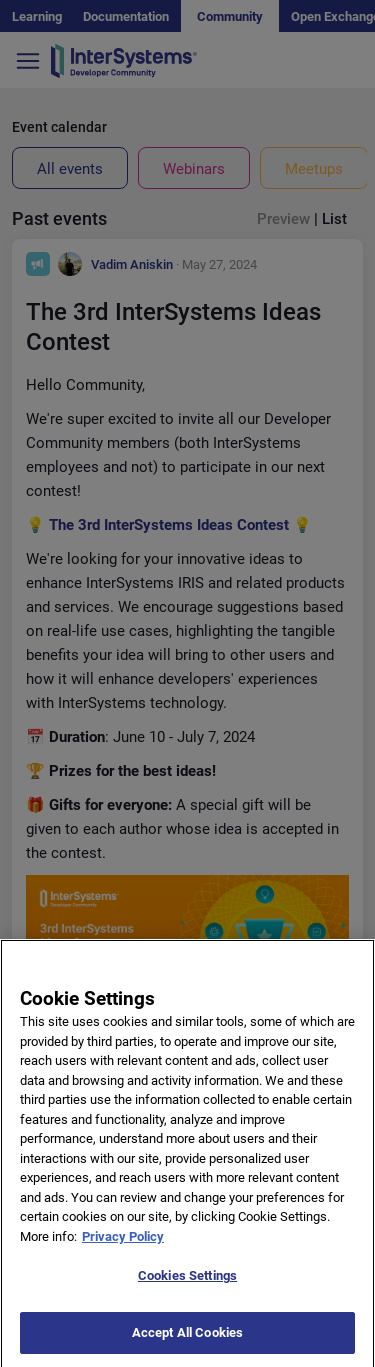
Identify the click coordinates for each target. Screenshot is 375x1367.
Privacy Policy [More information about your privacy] (123, 1253)
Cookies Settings (187, 1293)
